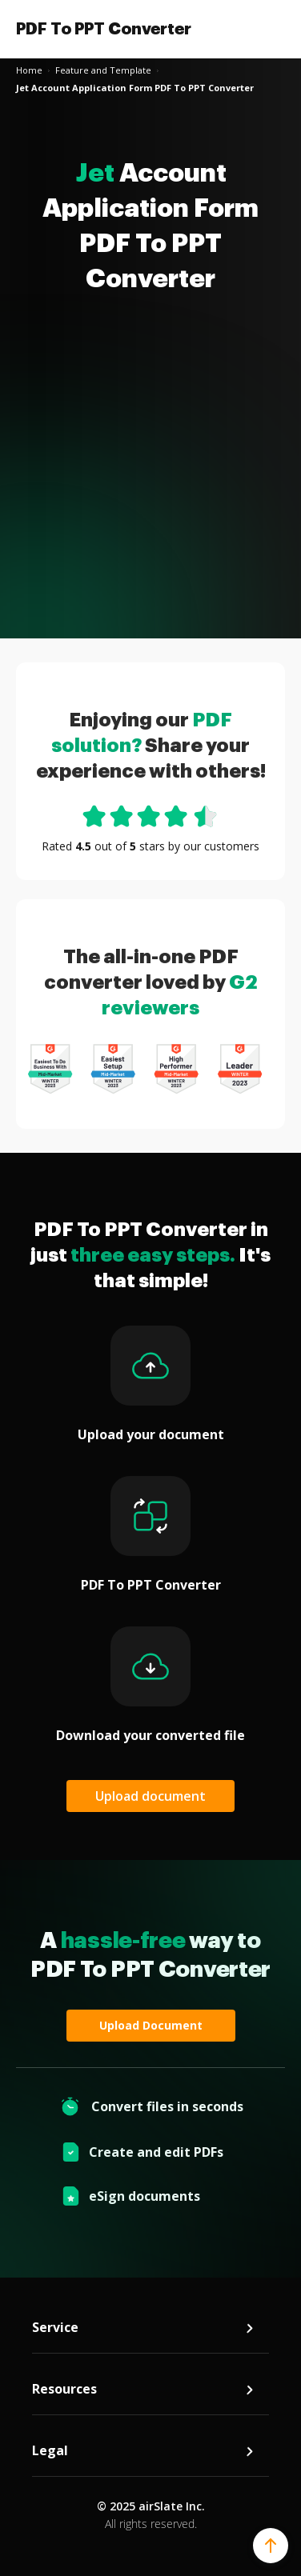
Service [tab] (144, 2327)
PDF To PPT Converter (103, 29)
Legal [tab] (144, 2451)
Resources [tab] (144, 2389)
